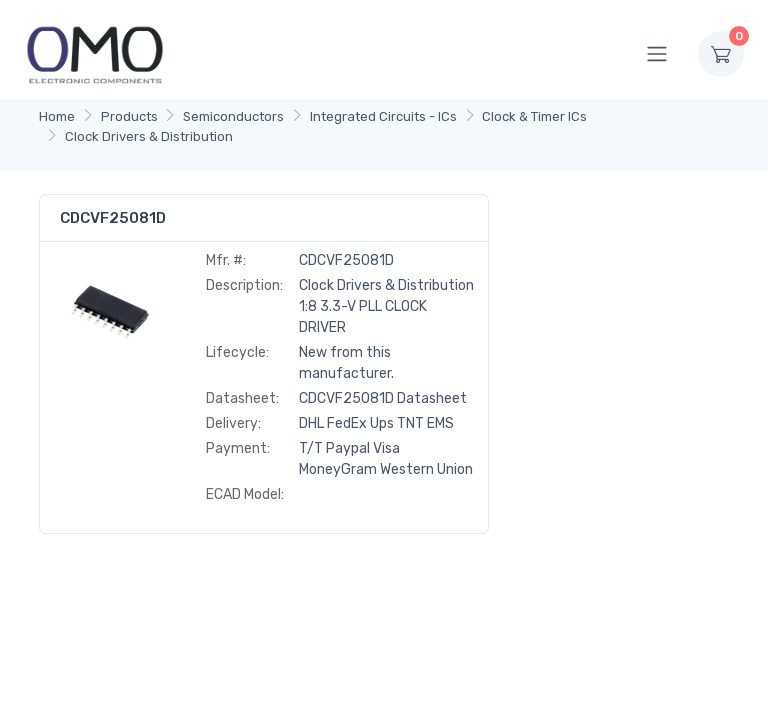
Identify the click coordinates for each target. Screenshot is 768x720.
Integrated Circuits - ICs (383, 116)
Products (129, 116)
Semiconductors (233, 116)
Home (57, 116)
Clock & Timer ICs (534, 116)
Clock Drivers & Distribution (149, 136)
